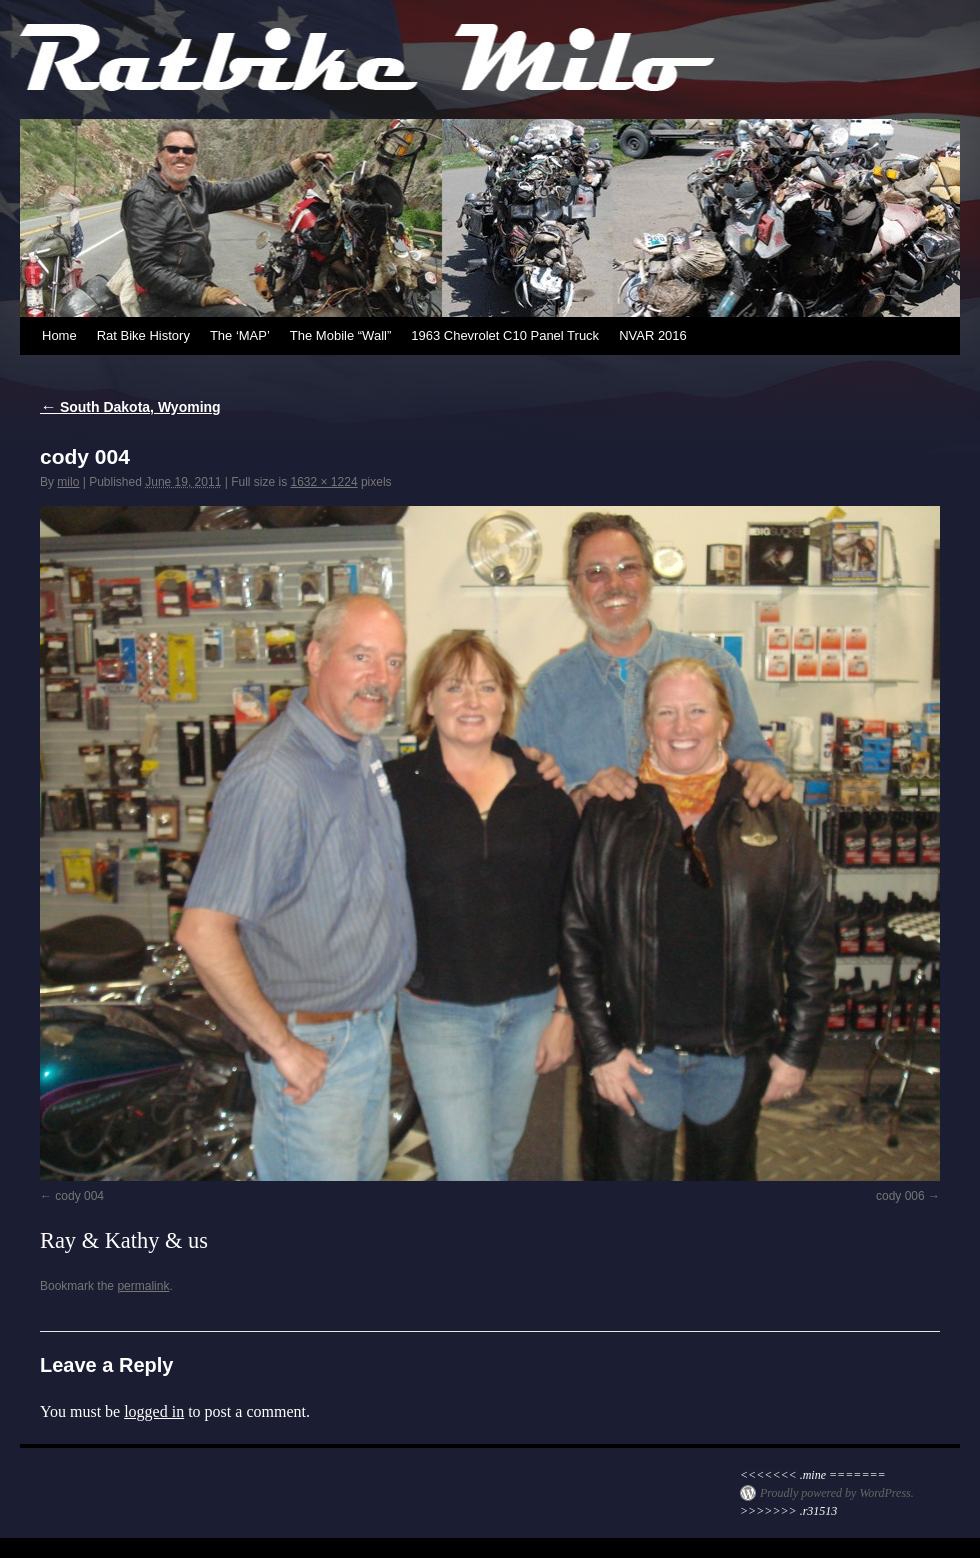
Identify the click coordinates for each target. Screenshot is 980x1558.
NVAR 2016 (653, 335)
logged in (154, 1411)
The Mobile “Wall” (340, 335)
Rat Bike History (143, 335)
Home (59, 335)
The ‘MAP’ (240, 335)
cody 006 (900, 1196)
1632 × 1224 (323, 482)
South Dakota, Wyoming (130, 407)
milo (68, 482)
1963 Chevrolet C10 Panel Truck (505, 335)
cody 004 (79, 1196)
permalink (143, 1286)
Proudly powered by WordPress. (837, 1493)
